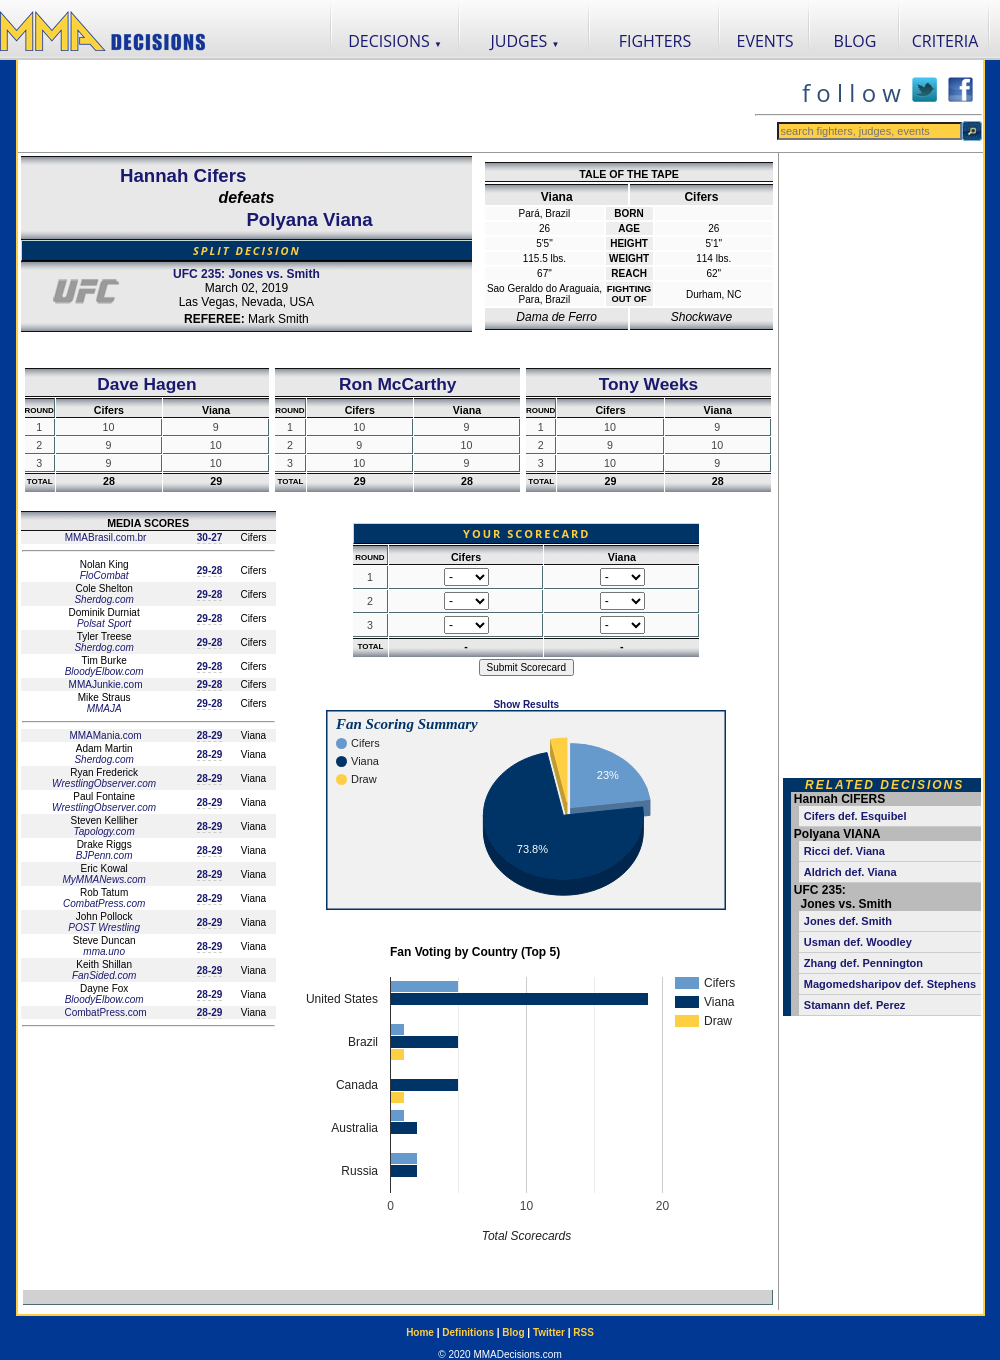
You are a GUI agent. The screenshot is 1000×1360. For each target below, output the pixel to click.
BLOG (855, 41)
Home (420, 1332)
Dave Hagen (146, 384)
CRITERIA (945, 41)
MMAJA (104, 708)
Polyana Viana (309, 219)
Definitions (468, 1332)
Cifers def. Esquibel (855, 816)
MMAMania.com (104, 735)
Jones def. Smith (848, 921)
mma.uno (104, 951)
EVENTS (765, 41)
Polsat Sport (104, 623)
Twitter (549, 1332)
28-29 (210, 735)
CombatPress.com (104, 903)
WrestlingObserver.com (104, 783)
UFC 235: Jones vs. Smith (246, 274)
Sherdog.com (103, 599)
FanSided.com (104, 975)
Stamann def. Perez (854, 1005)
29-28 (210, 570)
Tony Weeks (649, 384)
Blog (513, 1332)
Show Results (526, 704)
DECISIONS (395, 41)
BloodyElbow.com (104, 671)
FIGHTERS (655, 41)
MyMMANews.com (103, 879)
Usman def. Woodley (858, 942)
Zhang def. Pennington (863, 963)
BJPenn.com (104, 855)
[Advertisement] (386, 106)
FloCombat (104, 575)
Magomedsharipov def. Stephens (890, 984)
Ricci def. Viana (844, 851)
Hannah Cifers (183, 175)
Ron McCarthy (397, 384)
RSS (583, 1332)
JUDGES (525, 41)
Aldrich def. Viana (850, 872)
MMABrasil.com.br (104, 537)
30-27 (210, 537)
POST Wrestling (104, 927)
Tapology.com (104, 831)
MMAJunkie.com (104, 684)
